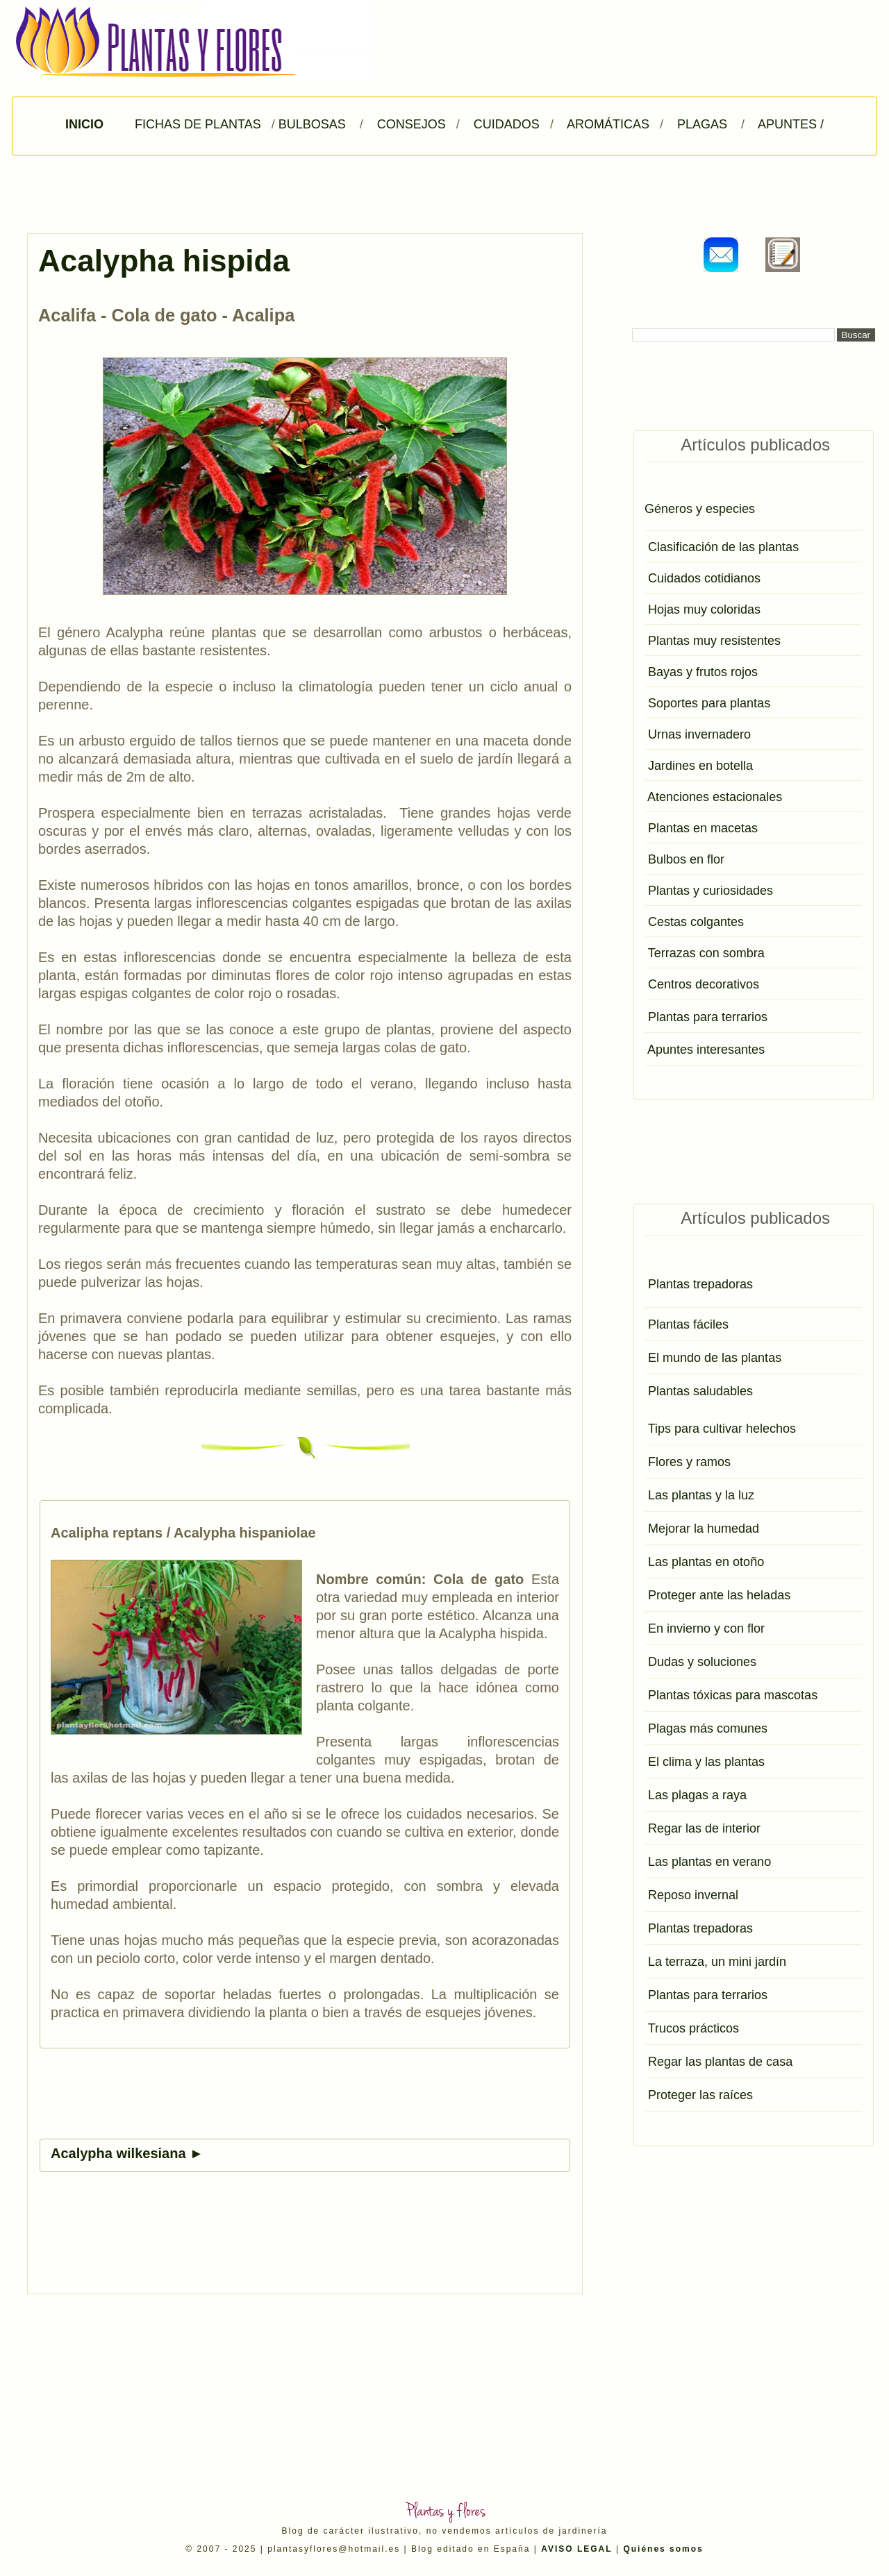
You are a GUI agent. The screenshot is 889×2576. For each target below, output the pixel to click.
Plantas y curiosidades (710, 891)
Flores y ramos (689, 1462)
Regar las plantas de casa (720, 2062)
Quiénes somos (663, 2549)
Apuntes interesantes (706, 1050)
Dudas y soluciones (702, 1662)
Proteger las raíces (700, 2095)
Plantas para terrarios (707, 1017)
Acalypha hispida (164, 261)
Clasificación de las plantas (723, 547)
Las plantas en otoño (706, 1562)
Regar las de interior (704, 1828)
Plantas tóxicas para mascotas (732, 1695)
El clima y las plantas (706, 1762)
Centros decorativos (703, 984)
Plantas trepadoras (700, 1284)
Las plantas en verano (709, 1862)
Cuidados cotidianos (704, 578)
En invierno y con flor (706, 1628)
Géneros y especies (700, 509)
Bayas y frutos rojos (703, 672)
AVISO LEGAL (576, 2549)
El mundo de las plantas (714, 1358)
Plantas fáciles (688, 1324)
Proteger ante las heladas (719, 1595)
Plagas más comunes (707, 1728)
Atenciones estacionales (714, 797)
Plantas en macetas (703, 828)
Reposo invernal (693, 1895)
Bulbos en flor (686, 859)
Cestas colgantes (696, 922)
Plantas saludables (700, 1391)
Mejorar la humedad (703, 1528)
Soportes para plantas (709, 703)
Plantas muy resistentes (714, 641)
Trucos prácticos (693, 2028)
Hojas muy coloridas (704, 609)
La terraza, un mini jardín (717, 1962)
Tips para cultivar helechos (722, 1429)
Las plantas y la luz (701, 1495)
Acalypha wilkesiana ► (127, 2153)
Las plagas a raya (697, 1795)
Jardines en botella (700, 766)
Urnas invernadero (699, 734)
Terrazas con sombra (706, 953)
